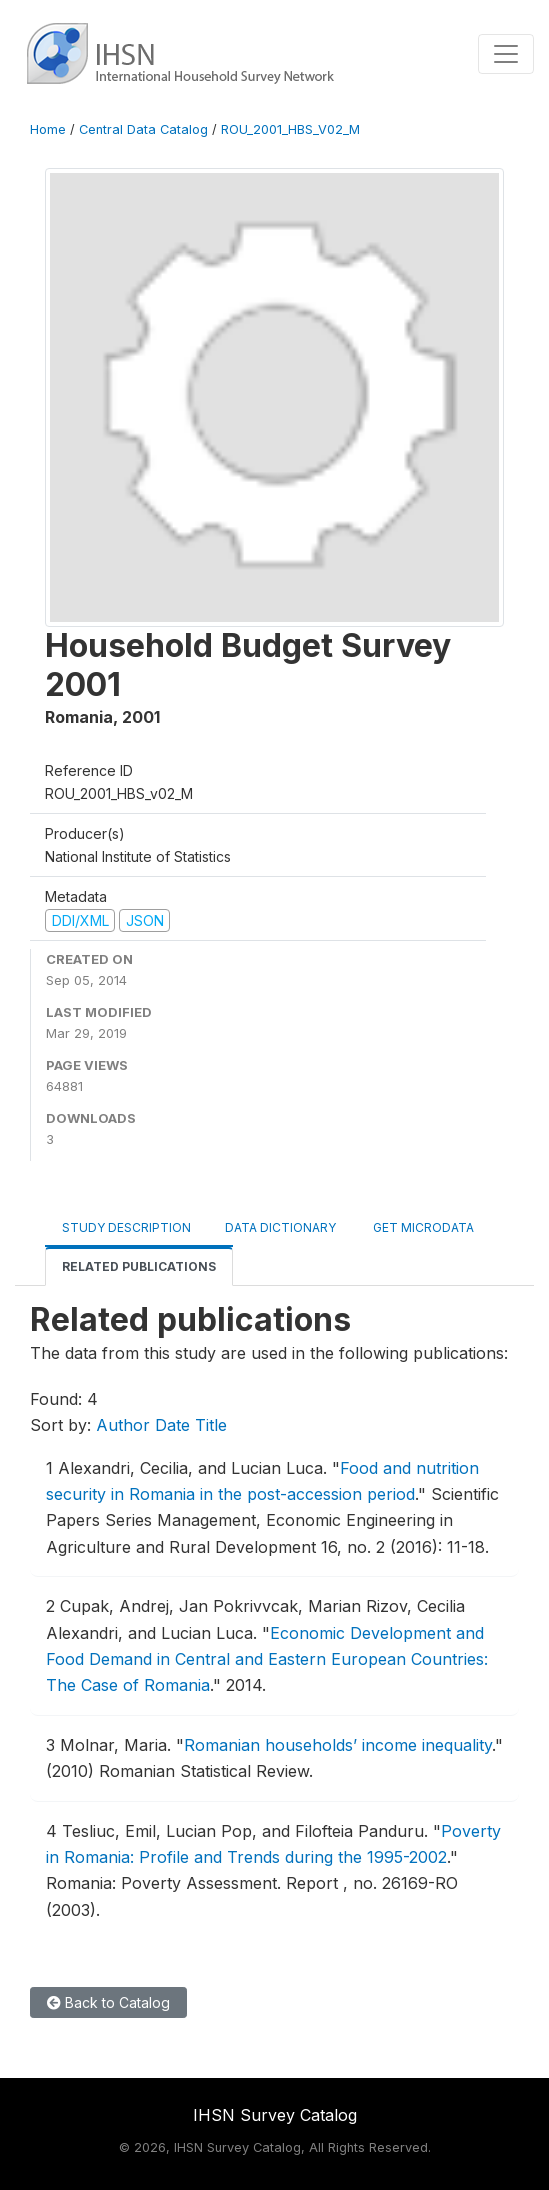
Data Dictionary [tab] (280, 1227)
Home (48, 129)
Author (123, 1425)
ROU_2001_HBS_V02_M (290, 129)
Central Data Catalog (143, 129)
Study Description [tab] (126, 1227)
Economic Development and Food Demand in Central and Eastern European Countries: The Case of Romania (267, 1659)
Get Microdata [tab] (422, 1227)
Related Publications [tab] (139, 1266)
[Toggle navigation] (506, 54)
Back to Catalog (108, 2002)
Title (211, 1425)
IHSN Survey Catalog (275, 2115)
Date (172, 1425)
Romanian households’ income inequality (338, 1745)
